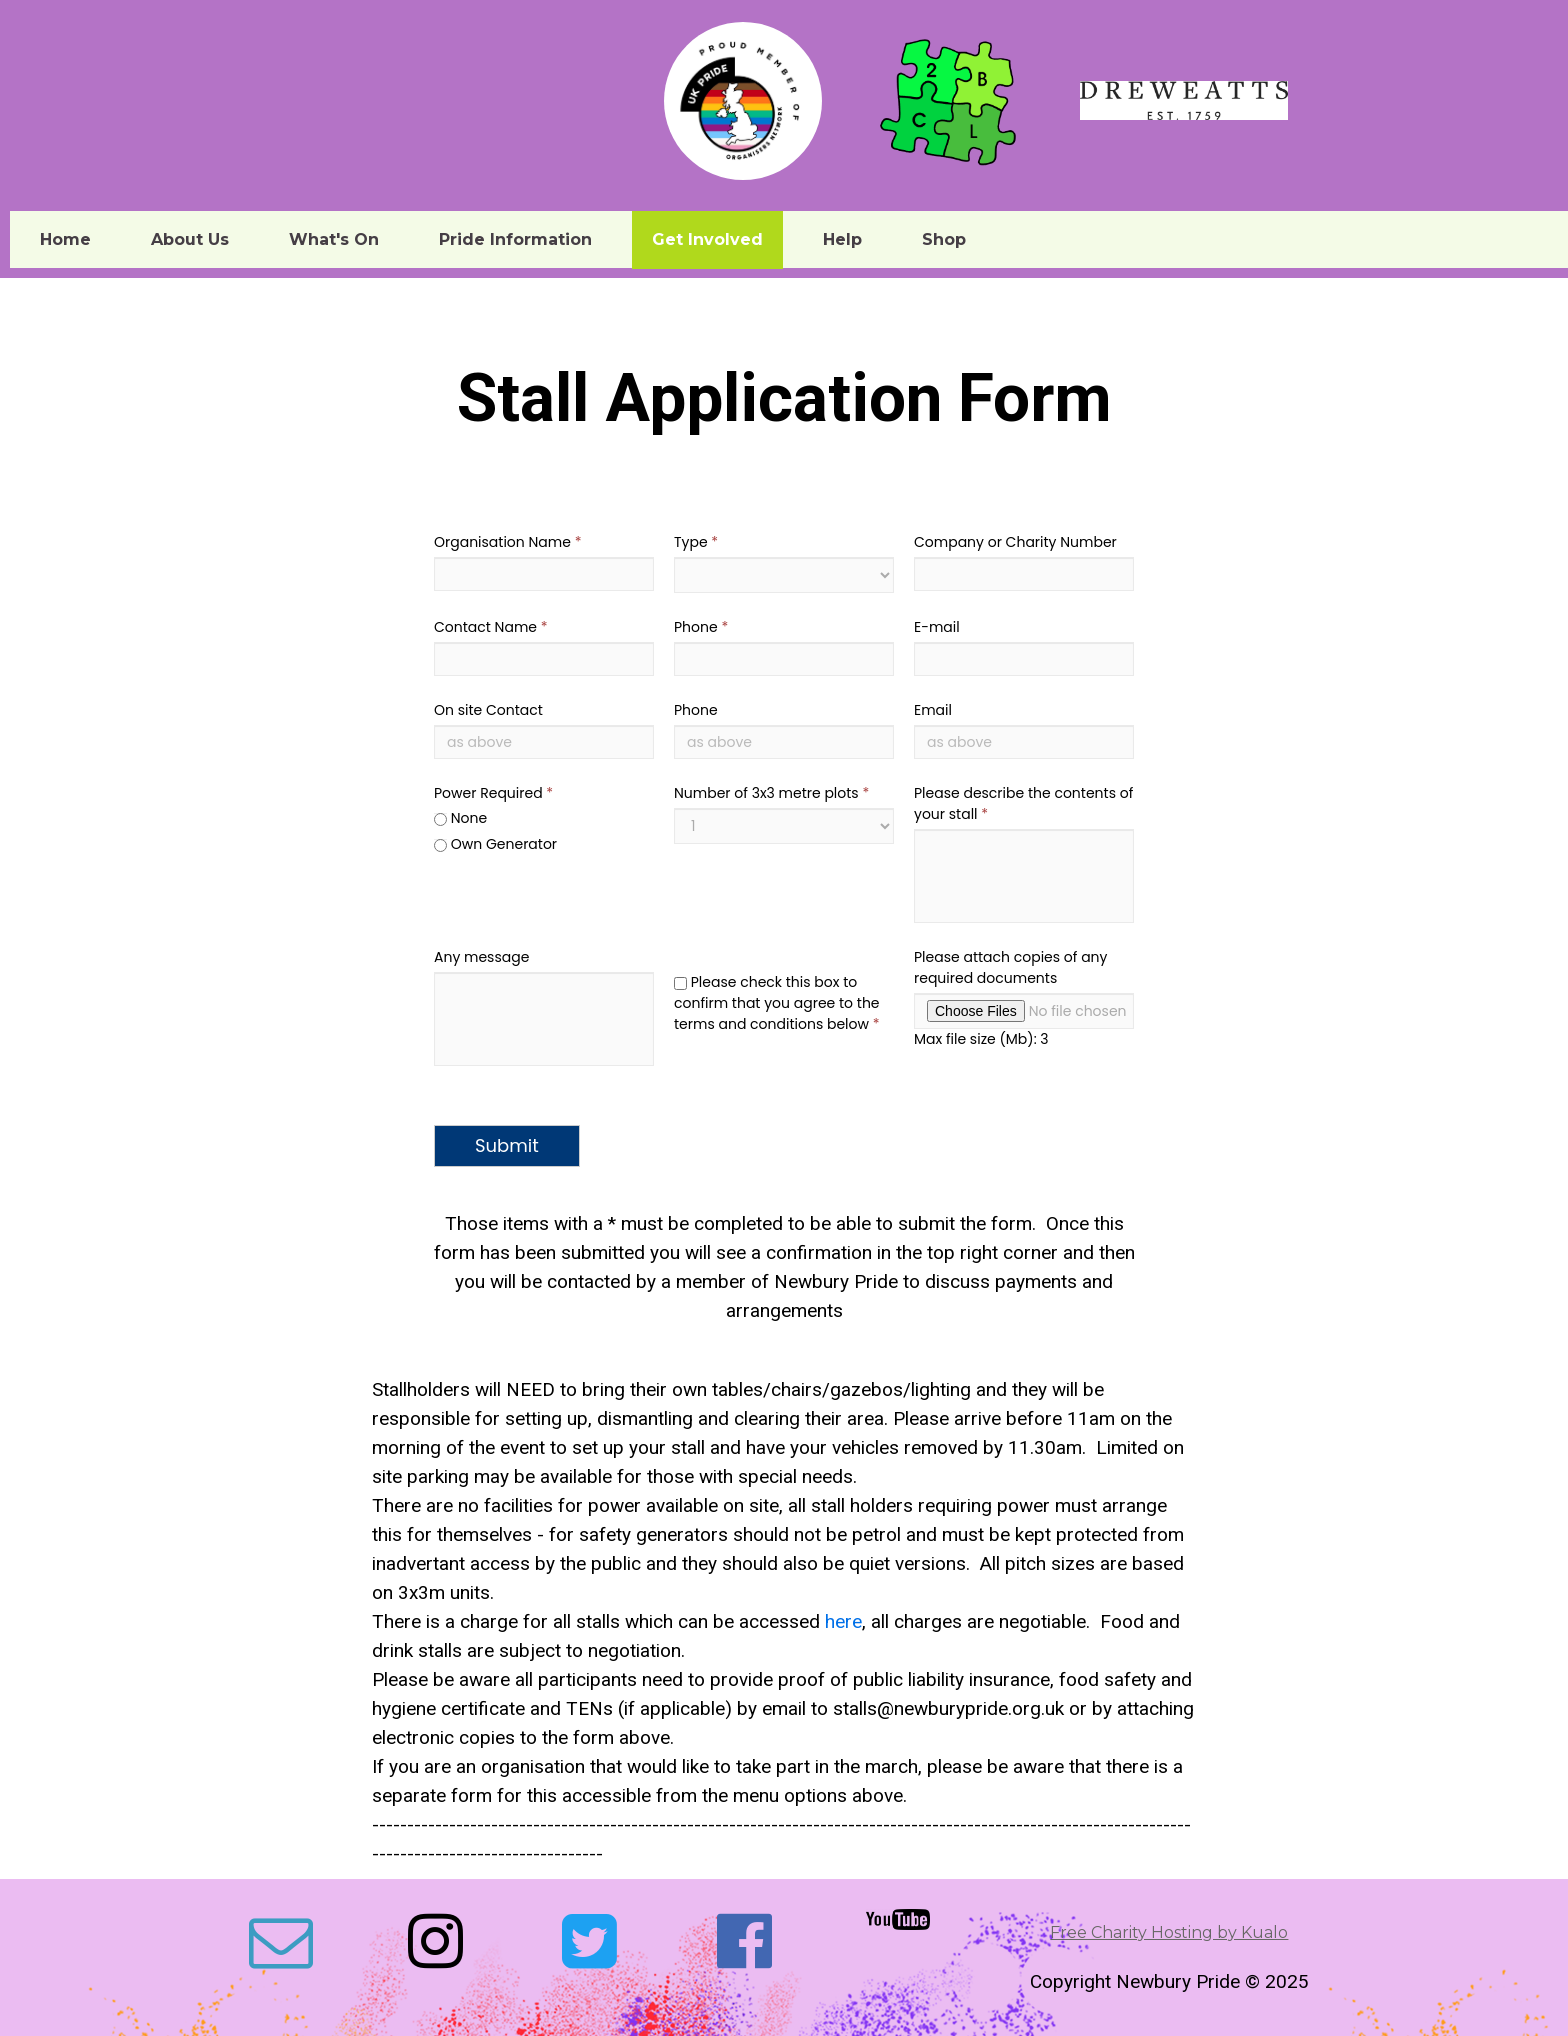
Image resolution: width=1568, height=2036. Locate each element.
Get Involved (707, 239)
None (460, 818)
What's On (334, 239)
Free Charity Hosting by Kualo (1169, 1932)
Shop (944, 239)
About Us (190, 239)
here (843, 1621)
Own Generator (495, 844)
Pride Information (515, 239)
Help (842, 239)
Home (65, 239)
